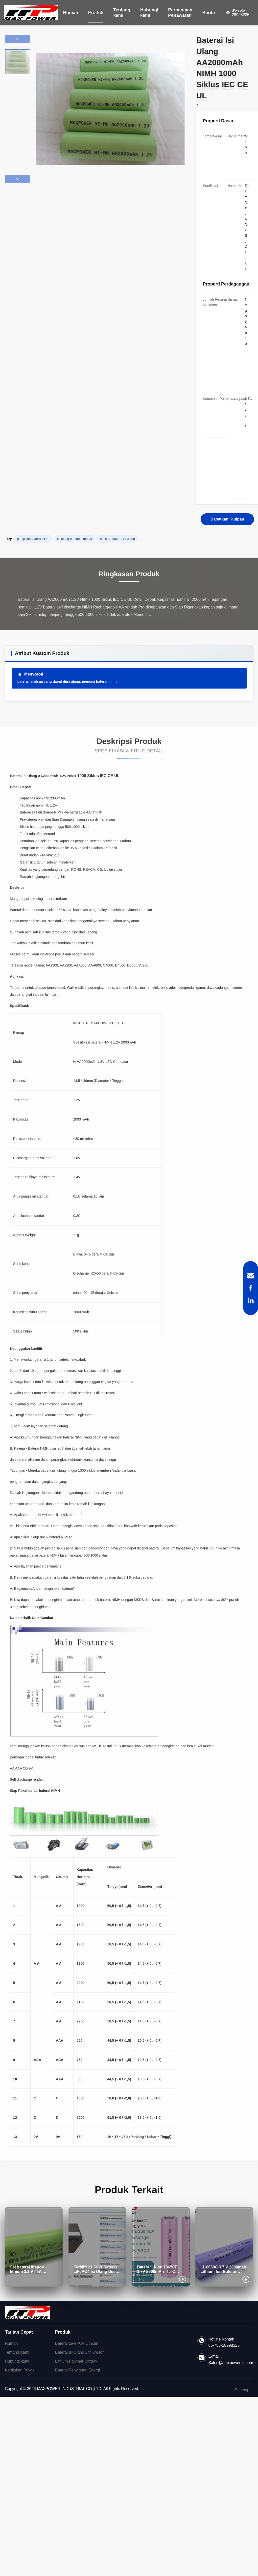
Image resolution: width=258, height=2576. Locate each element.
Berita (208, 12)
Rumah (70, 12)
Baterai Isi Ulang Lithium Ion (80, 2352)
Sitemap (242, 2390)
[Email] (251, 1276)
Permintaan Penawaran (180, 12)
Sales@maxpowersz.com (230, 2363)
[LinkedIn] (251, 1300)
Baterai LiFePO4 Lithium (76, 2343)
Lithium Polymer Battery (76, 2361)
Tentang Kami (17, 2352)
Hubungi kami (149, 12)
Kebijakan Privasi (20, 2370)
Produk (95, 12)
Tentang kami (121, 12)
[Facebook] (251, 1288)
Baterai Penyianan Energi (77, 2370)
